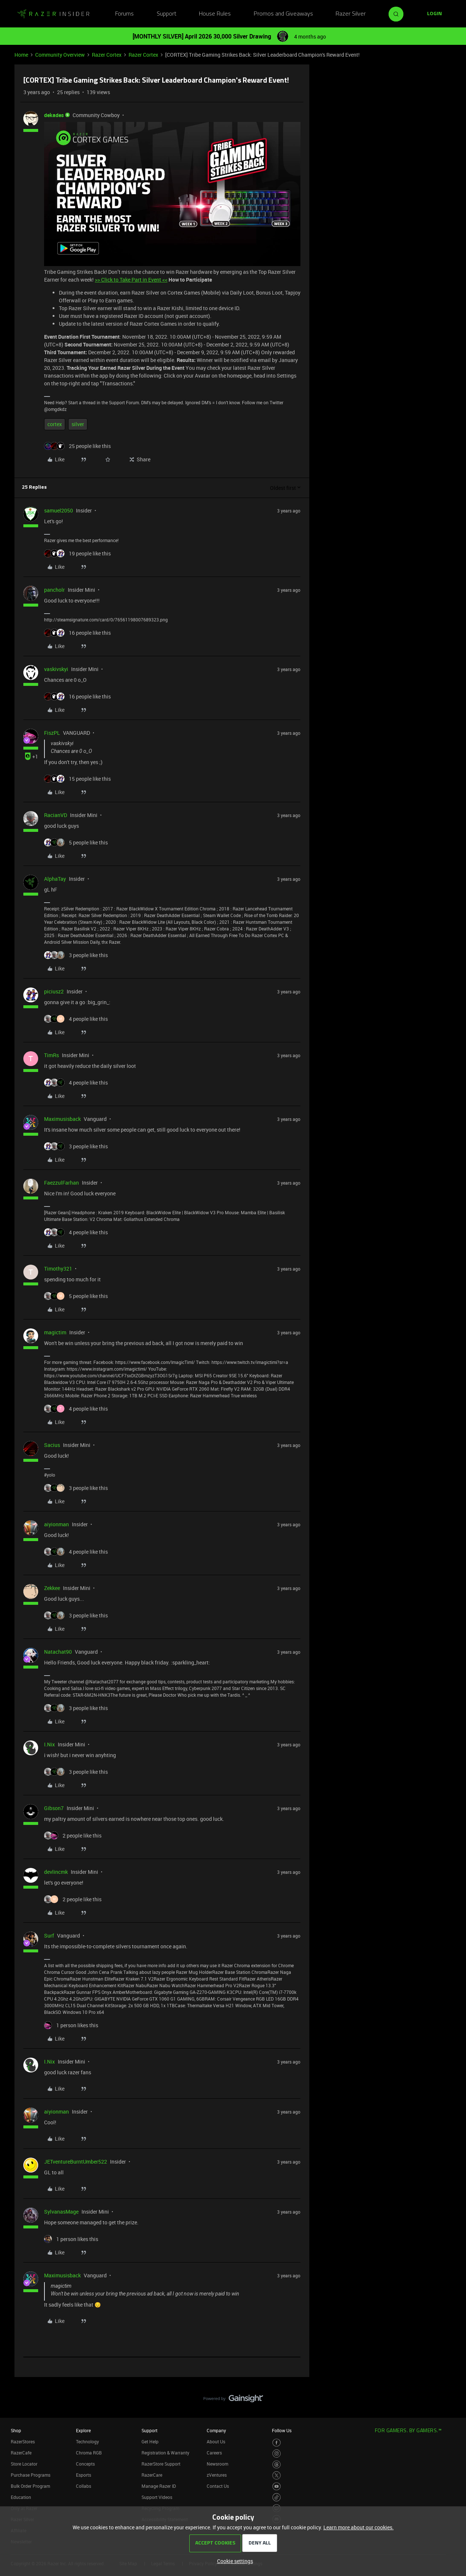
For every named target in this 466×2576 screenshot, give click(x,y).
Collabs (83, 2486)
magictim (55, 1332)
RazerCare (152, 2475)
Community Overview (60, 54)
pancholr (54, 589)
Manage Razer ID (159, 2486)
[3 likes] (76, 955)
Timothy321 (58, 1268)
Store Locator (24, 2464)
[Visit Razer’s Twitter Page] (276, 2475)
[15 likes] (77, 779)
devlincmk (56, 1871)
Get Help (150, 2441)
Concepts (85, 2464)
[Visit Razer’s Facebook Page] (276, 2442)
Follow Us (282, 2430)
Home (21, 54)
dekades (54, 115)
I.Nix (49, 1744)
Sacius (52, 1444)
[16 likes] (77, 633)
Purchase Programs (30, 2475)
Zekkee (52, 1587)
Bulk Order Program (30, 2486)
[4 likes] (76, 1019)
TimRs (51, 1055)
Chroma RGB (89, 2453)
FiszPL (52, 732)
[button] (434, 14)
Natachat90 (58, 1651)
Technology (87, 2441)
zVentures (217, 2475)
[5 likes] (76, 842)
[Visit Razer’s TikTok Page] (276, 2497)
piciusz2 (54, 991)
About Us (216, 2441)
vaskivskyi (56, 669)
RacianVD (55, 815)
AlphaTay (55, 878)
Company (216, 2430)
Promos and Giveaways (283, 14)
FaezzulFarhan (61, 1182)
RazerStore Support (161, 2464)
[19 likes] (77, 553)
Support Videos (157, 2497)
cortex (54, 424)
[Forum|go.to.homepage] (53, 14)
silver (77, 424)
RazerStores (23, 2441)
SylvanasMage (61, 2211)
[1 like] (71, 2025)
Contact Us (218, 2486)
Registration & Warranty (165, 2453)
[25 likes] (77, 446)
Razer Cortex (107, 54)
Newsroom (217, 2464)
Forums (124, 14)
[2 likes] (72, 1835)
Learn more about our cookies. (358, 2527)
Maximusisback (62, 1118)
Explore (83, 2430)
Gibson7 (54, 1808)
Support (166, 14)
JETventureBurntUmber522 (75, 2161)
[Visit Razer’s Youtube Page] (276, 2486)
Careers (214, 2453)
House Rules (215, 14)
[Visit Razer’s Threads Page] (276, 2464)
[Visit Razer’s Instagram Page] (276, 2453)
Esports (83, 2475)
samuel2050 (58, 510)
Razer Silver (351, 14)
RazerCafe (21, 2453)
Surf (49, 1935)
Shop (16, 2430)
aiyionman (56, 1524)
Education (21, 2497)
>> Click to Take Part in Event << (131, 279)
